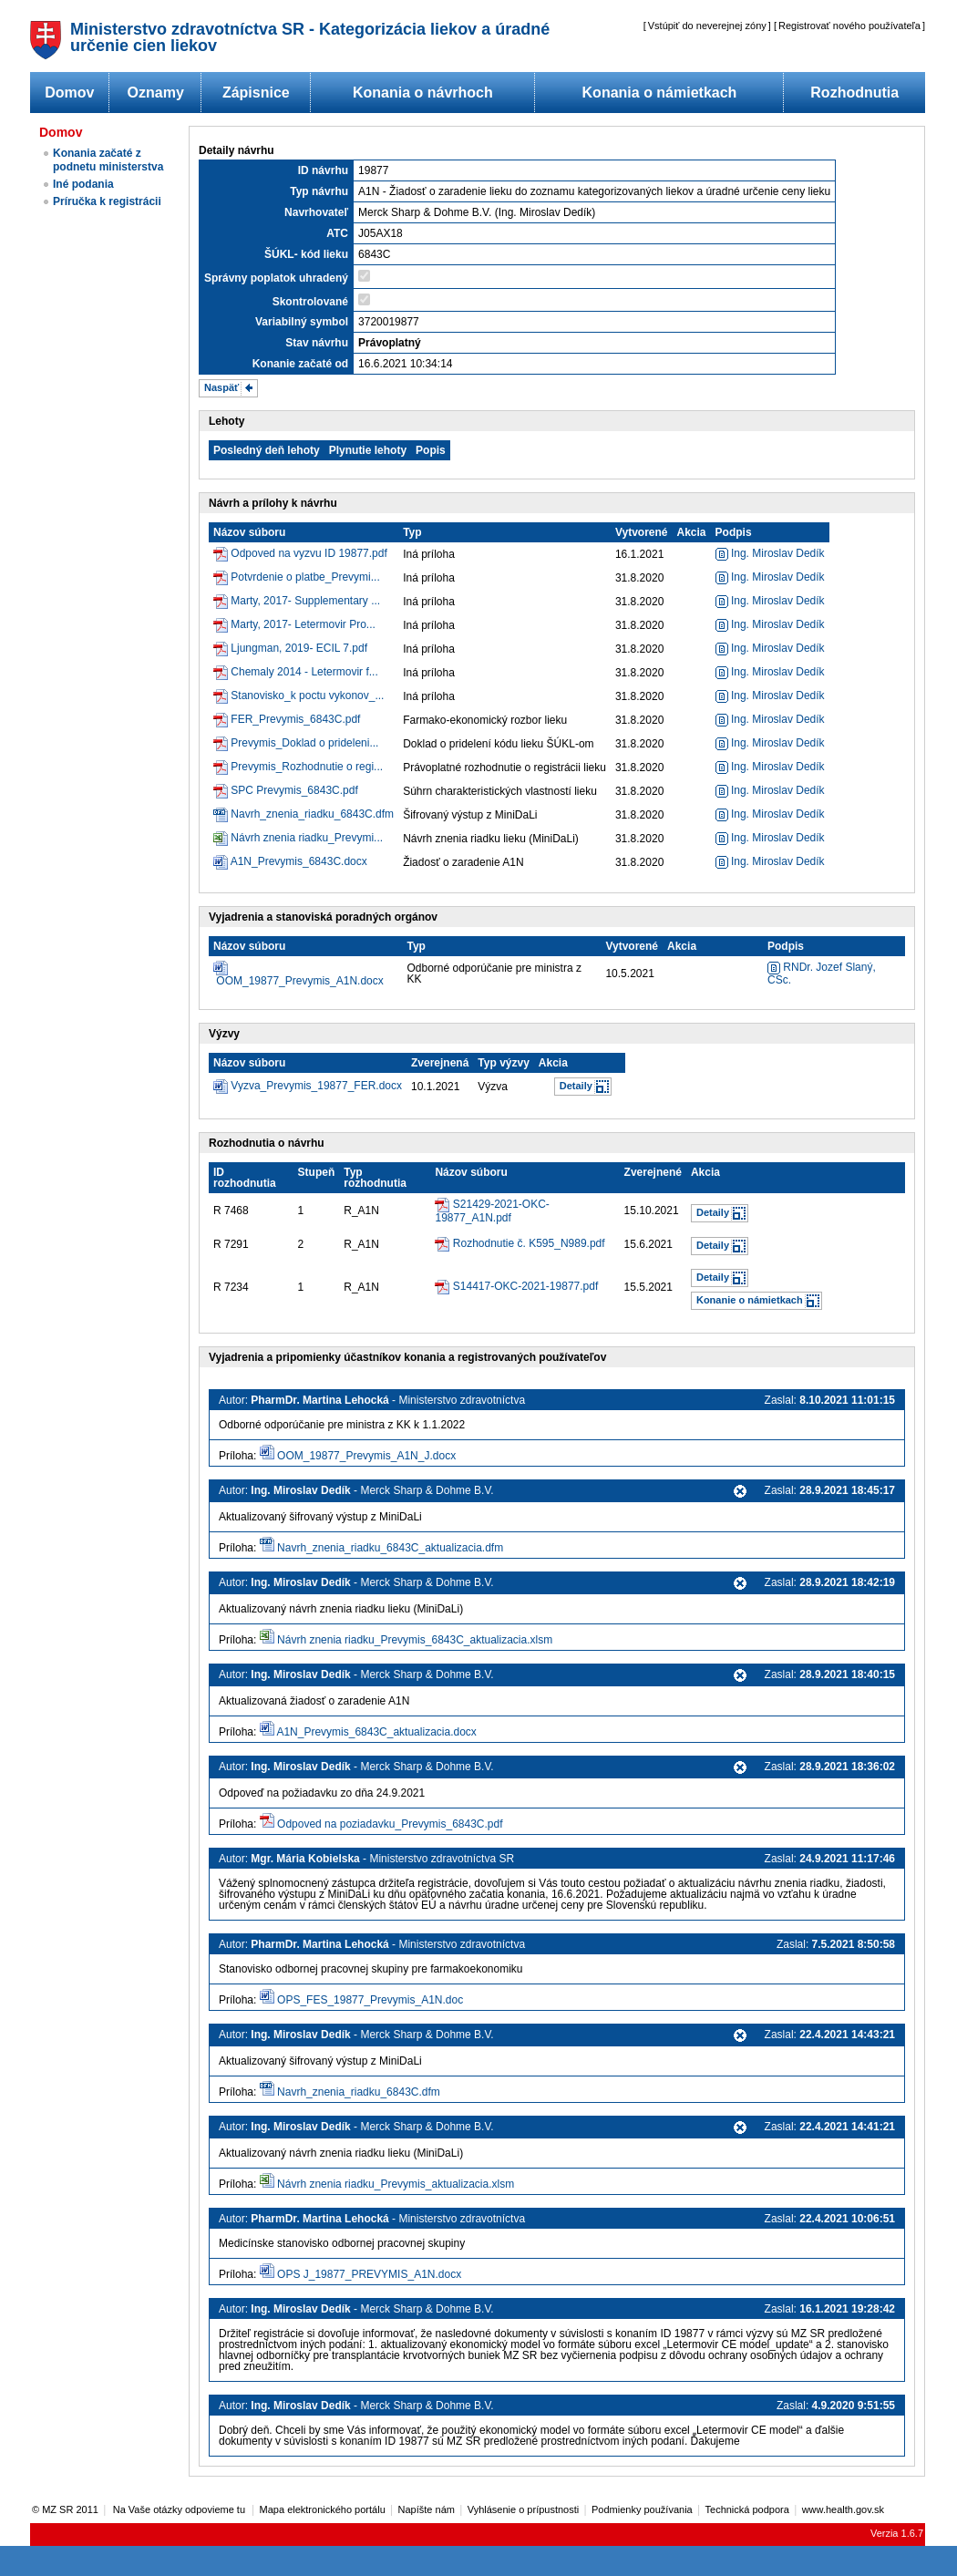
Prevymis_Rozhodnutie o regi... (307, 766)
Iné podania (83, 184)
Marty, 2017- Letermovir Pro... (303, 624)
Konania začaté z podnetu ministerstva (108, 160)
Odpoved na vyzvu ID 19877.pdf (308, 553)
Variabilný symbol (301, 321)
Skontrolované (310, 301)
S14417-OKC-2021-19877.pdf (525, 1286)
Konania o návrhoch (423, 92)
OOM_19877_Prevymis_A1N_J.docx (366, 1455)
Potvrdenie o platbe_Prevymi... (305, 577)
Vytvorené (641, 532)
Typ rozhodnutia (375, 1178)
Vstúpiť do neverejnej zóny (707, 25)
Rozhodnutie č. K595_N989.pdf (529, 1243)
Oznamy (156, 92)
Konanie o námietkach (749, 1299)
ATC (337, 233)
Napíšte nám (426, 2509)
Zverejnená (439, 1062)
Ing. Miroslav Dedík (770, 553)
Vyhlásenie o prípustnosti (524, 2509)
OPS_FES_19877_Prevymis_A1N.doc (370, 2000)
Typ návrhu (319, 191)
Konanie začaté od (300, 363)
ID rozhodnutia (244, 1178)
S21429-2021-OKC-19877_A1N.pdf (492, 1211)
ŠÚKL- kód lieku (306, 254)
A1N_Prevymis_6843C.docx (299, 861)
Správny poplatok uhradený (276, 278)
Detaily (576, 1085)
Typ (412, 532)
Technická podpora (747, 2509)
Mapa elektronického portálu (323, 2509)
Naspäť (221, 387)
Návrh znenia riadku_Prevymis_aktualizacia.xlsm (395, 2184)
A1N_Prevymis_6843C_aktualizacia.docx (376, 1732)
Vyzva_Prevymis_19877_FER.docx (316, 1085)
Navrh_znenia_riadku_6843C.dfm (312, 814)
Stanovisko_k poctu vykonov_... (307, 695)
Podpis (733, 532)
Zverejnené (653, 1172)
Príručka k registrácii (107, 201)
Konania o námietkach (659, 92)
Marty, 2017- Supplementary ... (305, 600)
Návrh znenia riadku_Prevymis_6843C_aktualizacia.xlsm (414, 1639)
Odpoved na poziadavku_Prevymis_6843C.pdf (390, 1824)
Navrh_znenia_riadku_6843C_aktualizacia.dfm (390, 1547)
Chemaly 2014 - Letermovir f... (304, 671)
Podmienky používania (642, 2509)
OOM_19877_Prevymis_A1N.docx (299, 980)
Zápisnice (256, 92)
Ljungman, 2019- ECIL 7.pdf (299, 648)
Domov (69, 92)
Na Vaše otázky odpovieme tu (180, 2509)
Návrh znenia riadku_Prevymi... (307, 837)
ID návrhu (323, 170)
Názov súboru (249, 532)
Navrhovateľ (316, 212)
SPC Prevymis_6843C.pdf (294, 790)
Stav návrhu (316, 342)
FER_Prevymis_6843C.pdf (295, 719)
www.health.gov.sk (843, 2509)
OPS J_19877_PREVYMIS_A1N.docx (369, 2274)
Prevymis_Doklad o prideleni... (304, 743)
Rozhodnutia (854, 92)
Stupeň (316, 1172)
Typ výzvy (503, 1062)
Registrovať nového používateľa (849, 25)
